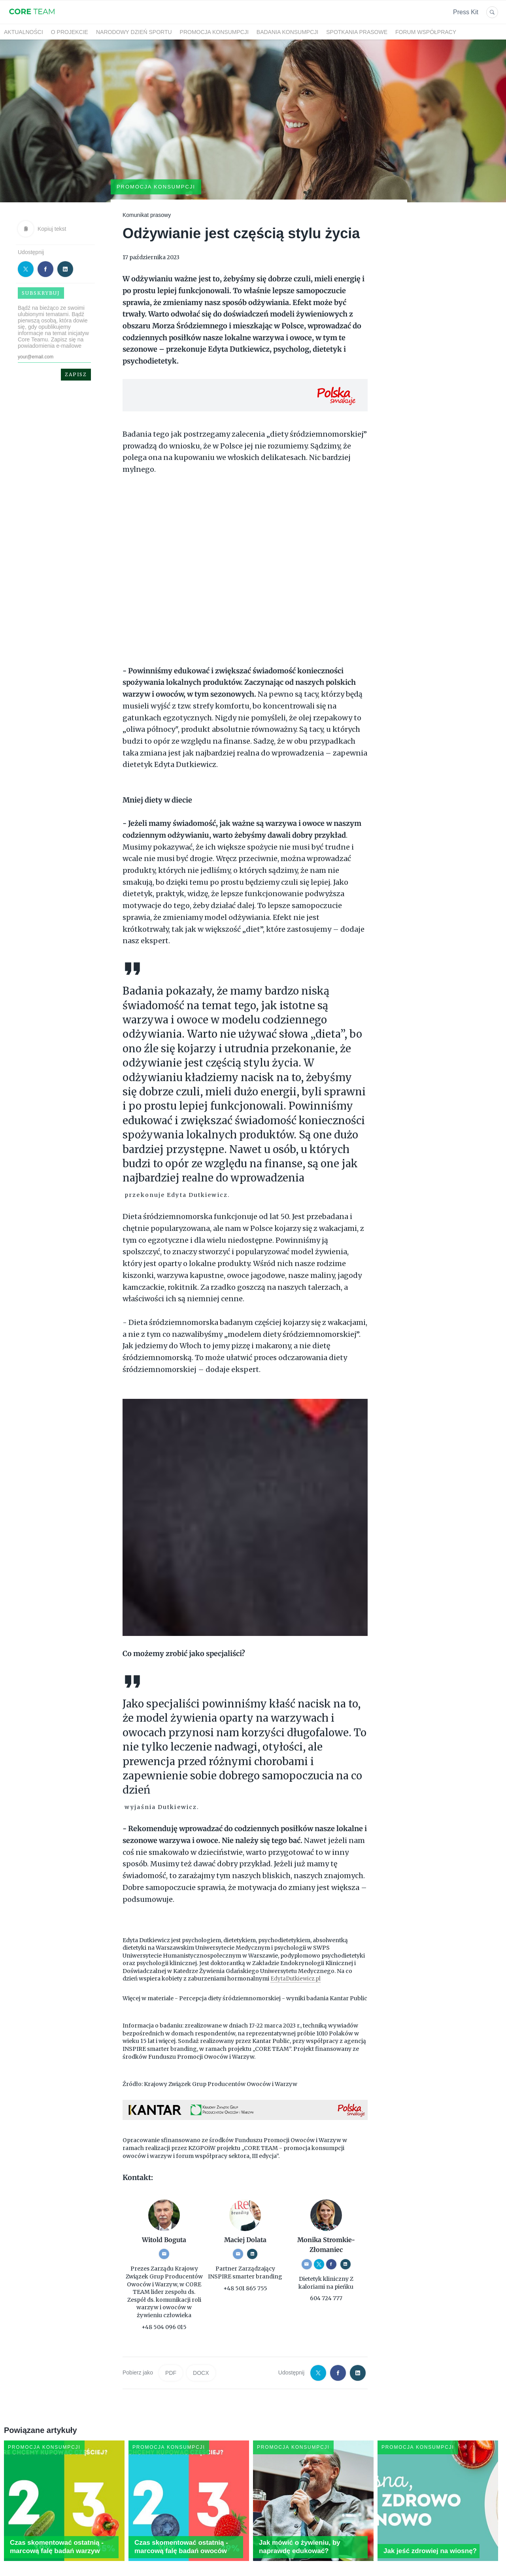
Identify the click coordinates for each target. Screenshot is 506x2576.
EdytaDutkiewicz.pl (296, 1948)
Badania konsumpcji (287, 32)
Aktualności (23, 32)
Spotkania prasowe (356, 32)
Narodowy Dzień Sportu (134, 32)
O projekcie (69, 32)
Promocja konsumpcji (214, 32)
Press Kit (465, 12)
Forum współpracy (425, 32)
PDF (170, 2343)
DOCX (201, 2343)
